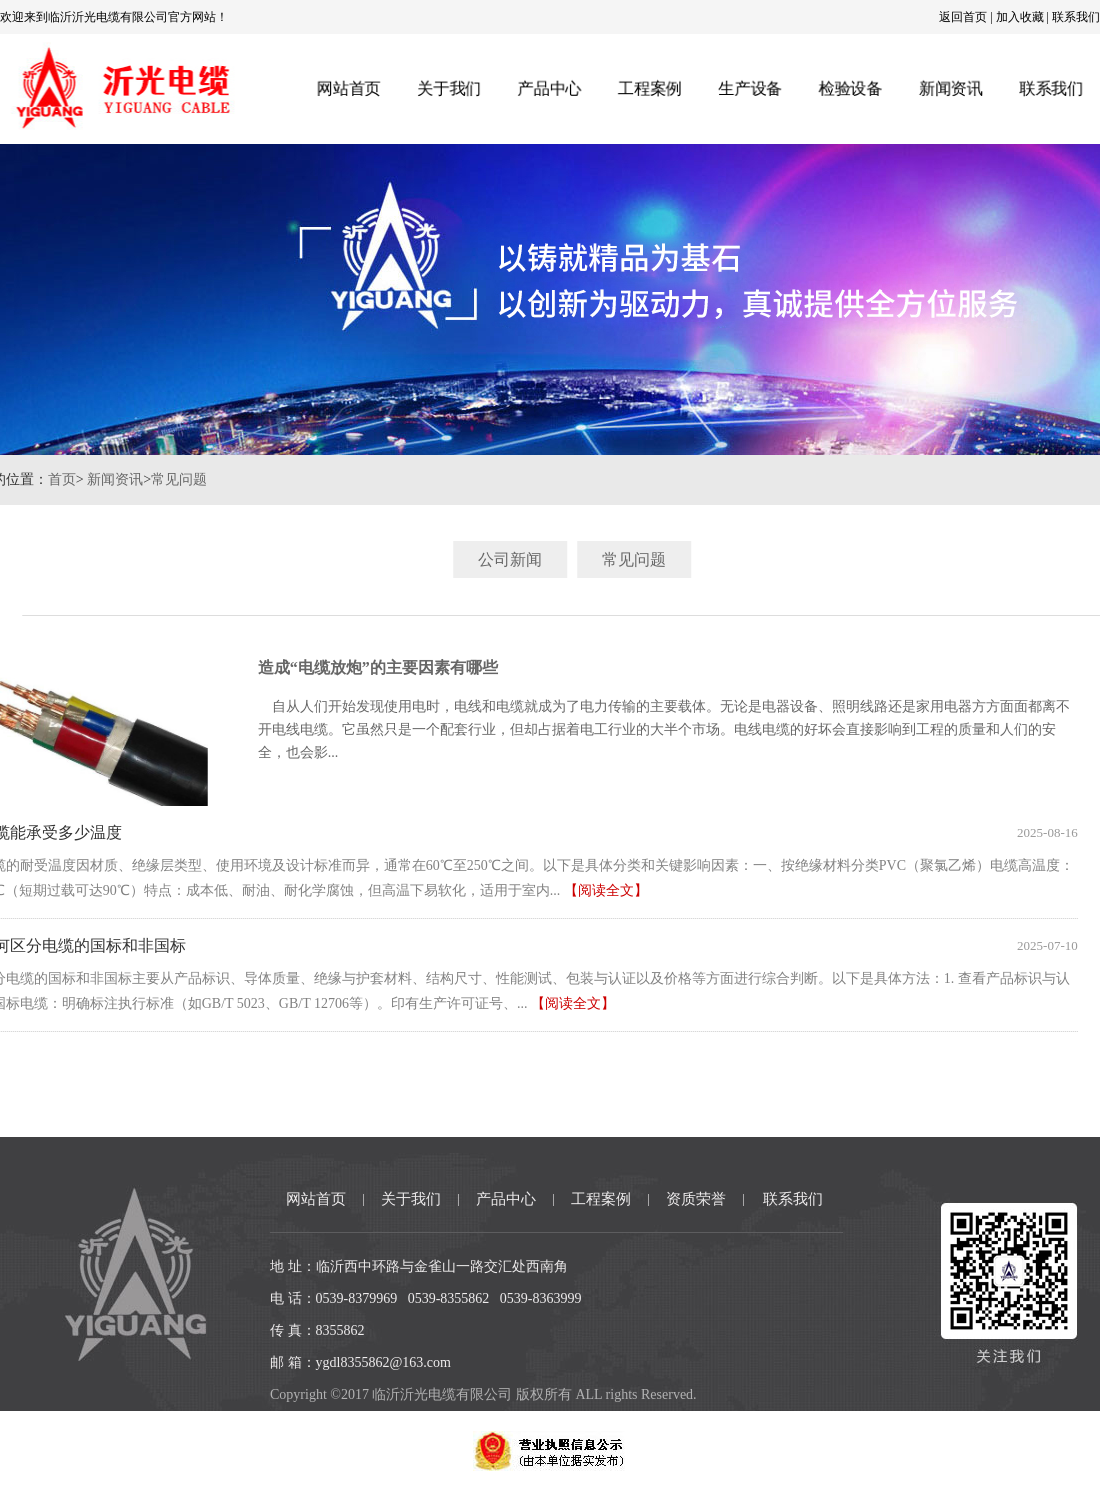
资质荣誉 (696, 1199)
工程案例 (649, 88)
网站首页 (346, 88)
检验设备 (851, 88)
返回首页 (963, 17)
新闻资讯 (953, 88)
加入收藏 (1020, 17)
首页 (34, 479)
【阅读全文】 (578, 890)
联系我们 (1076, 17)
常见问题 (151, 479)
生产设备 (750, 88)
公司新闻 (538, 559)
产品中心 (548, 88)
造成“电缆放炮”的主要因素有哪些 (350, 667)
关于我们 (447, 88)
